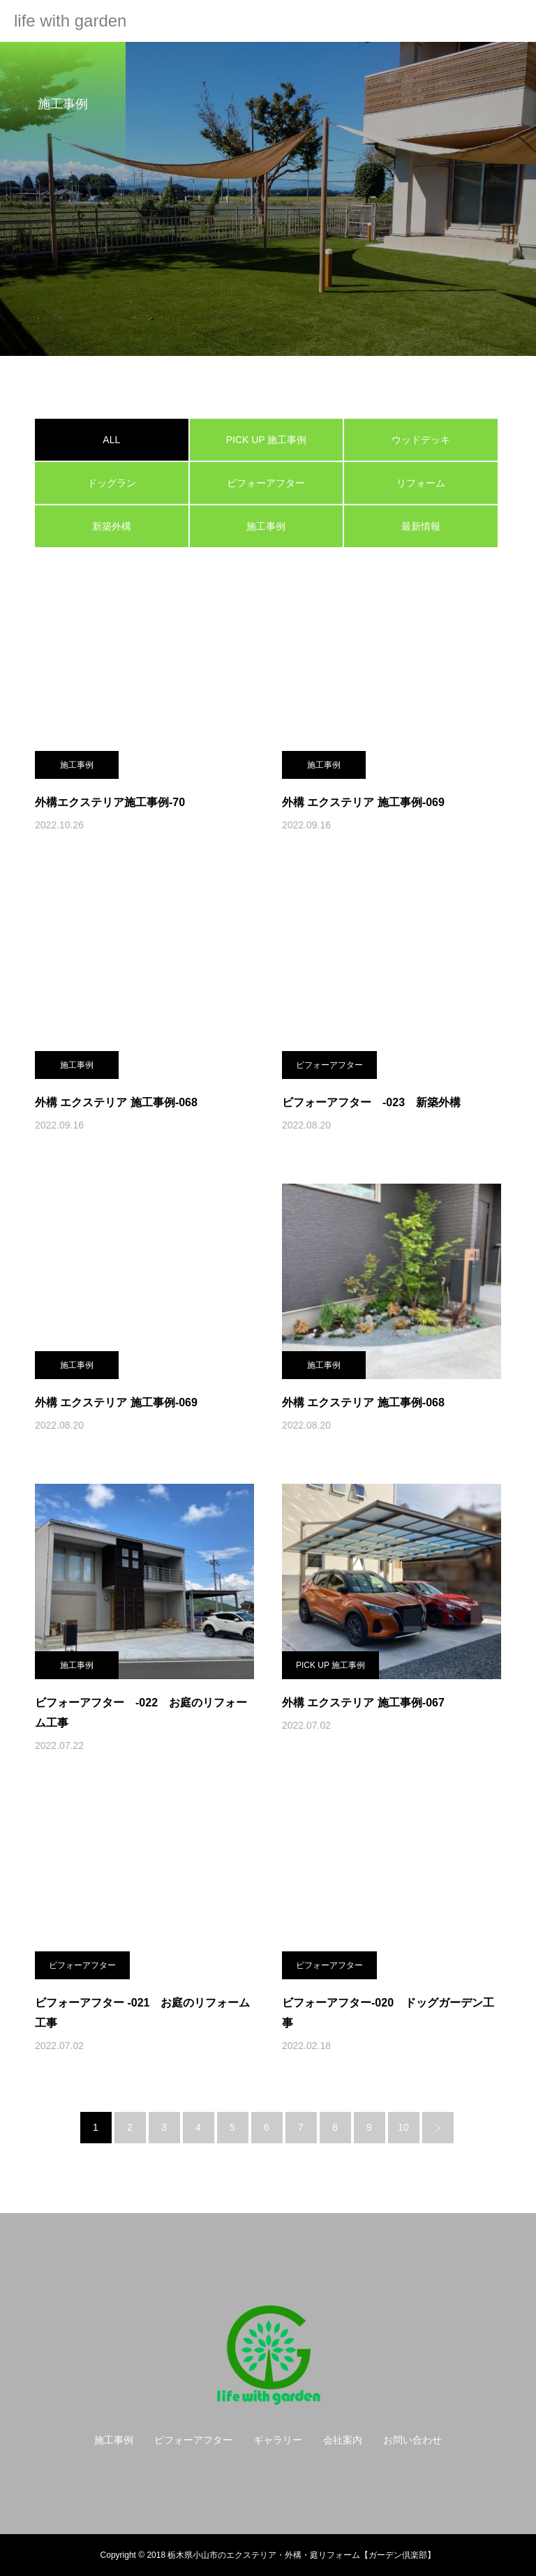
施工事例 (265, 526)
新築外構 (111, 526)
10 (403, 2127)
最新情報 (420, 526)
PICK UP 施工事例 (266, 439)
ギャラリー (277, 2439)
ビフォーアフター (266, 483)
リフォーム (420, 483)
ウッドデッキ (421, 439)
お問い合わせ (412, 2439)
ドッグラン (111, 483)
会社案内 (342, 2439)
